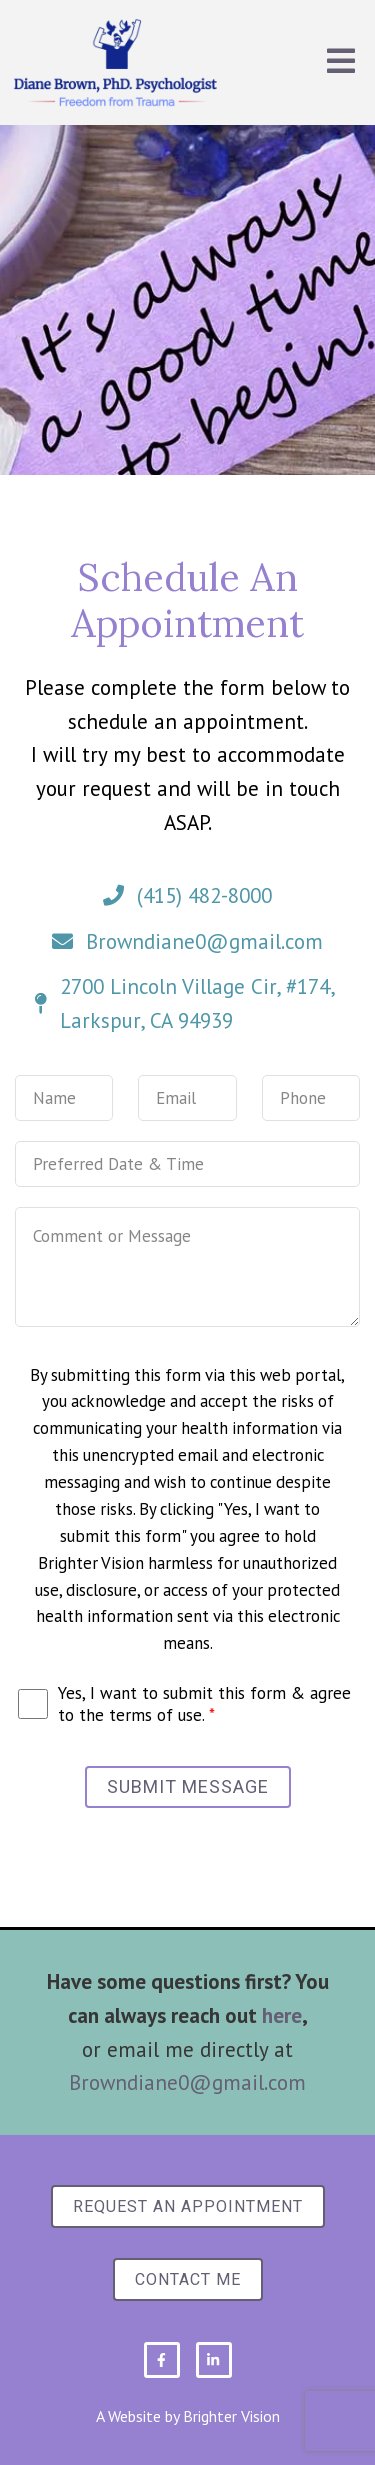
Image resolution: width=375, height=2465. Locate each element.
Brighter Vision (231, 2416)
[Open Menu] (341, 62)
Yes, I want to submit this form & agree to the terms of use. (204, 1704)
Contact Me (188, 2279)
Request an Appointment (188, 2206)
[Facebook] (162, 2360)
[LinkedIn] (214, 2360)
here (282, 2015)
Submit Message (188, 1786)
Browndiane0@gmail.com (187, 2082)
